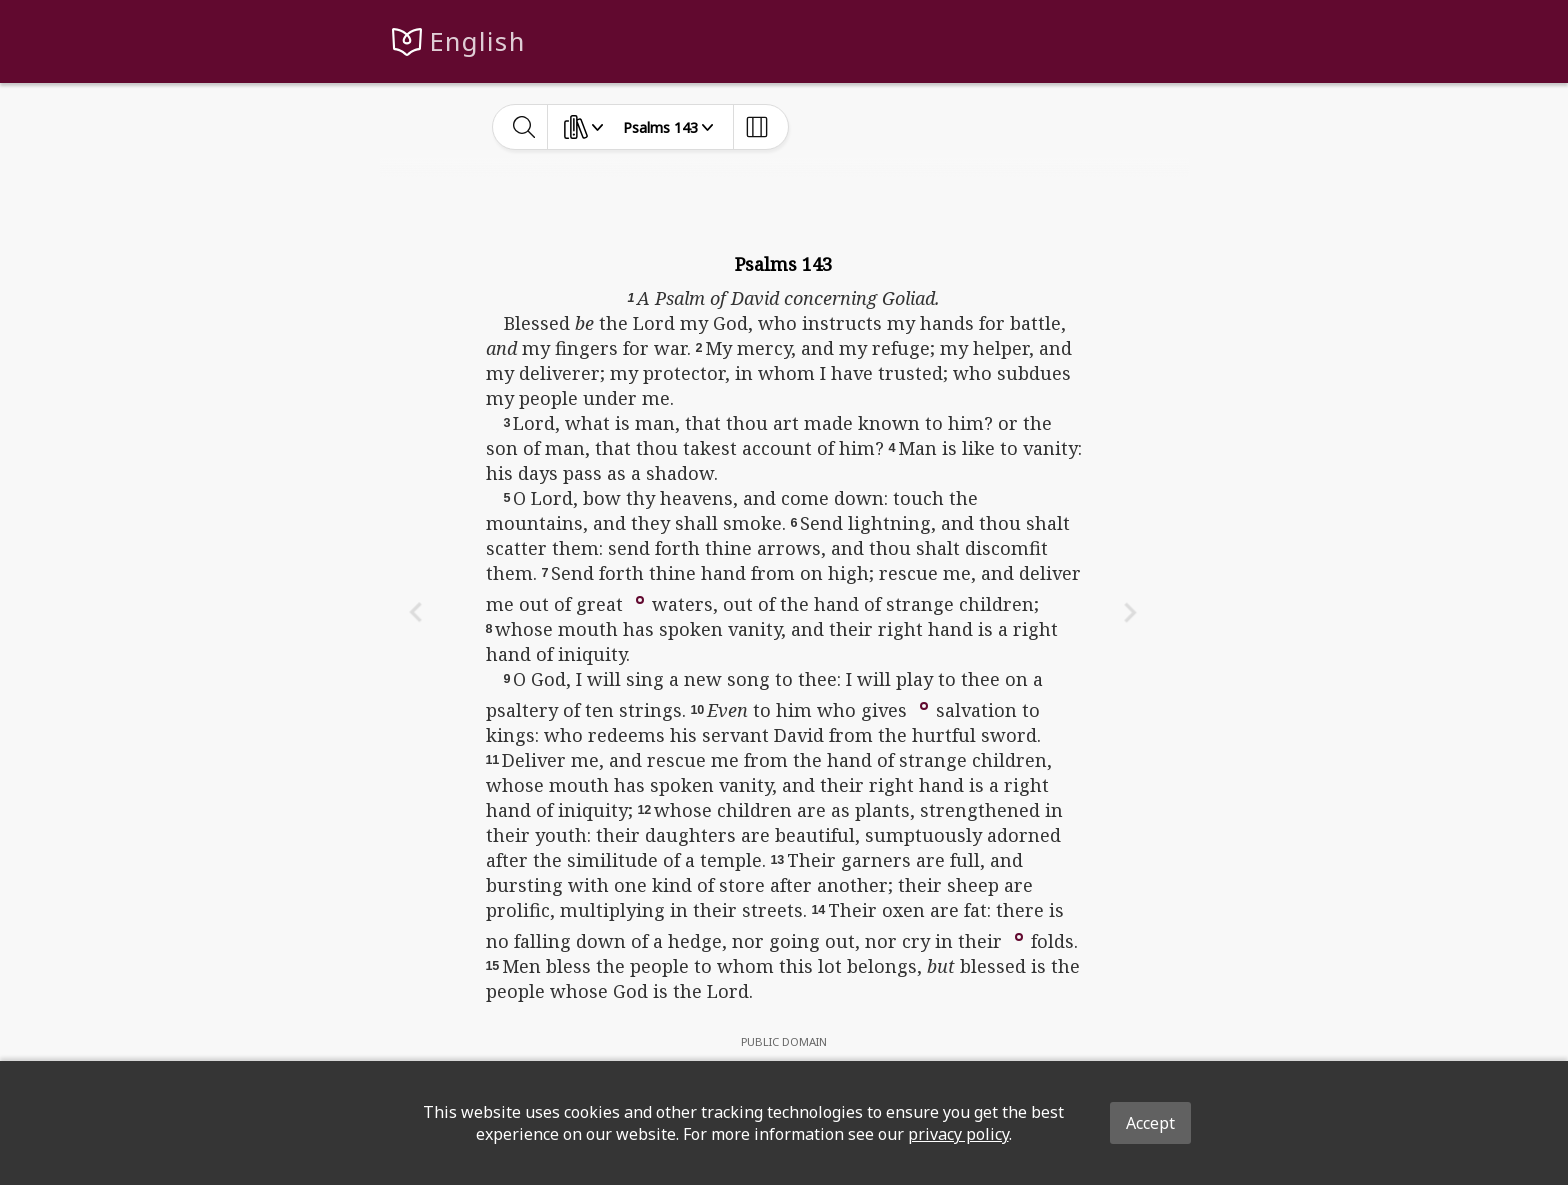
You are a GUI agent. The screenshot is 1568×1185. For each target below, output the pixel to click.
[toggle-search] (524, 127)
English (477, 41)
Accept (1150, 1123)
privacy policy (958, 1134)
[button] (640, 598)
